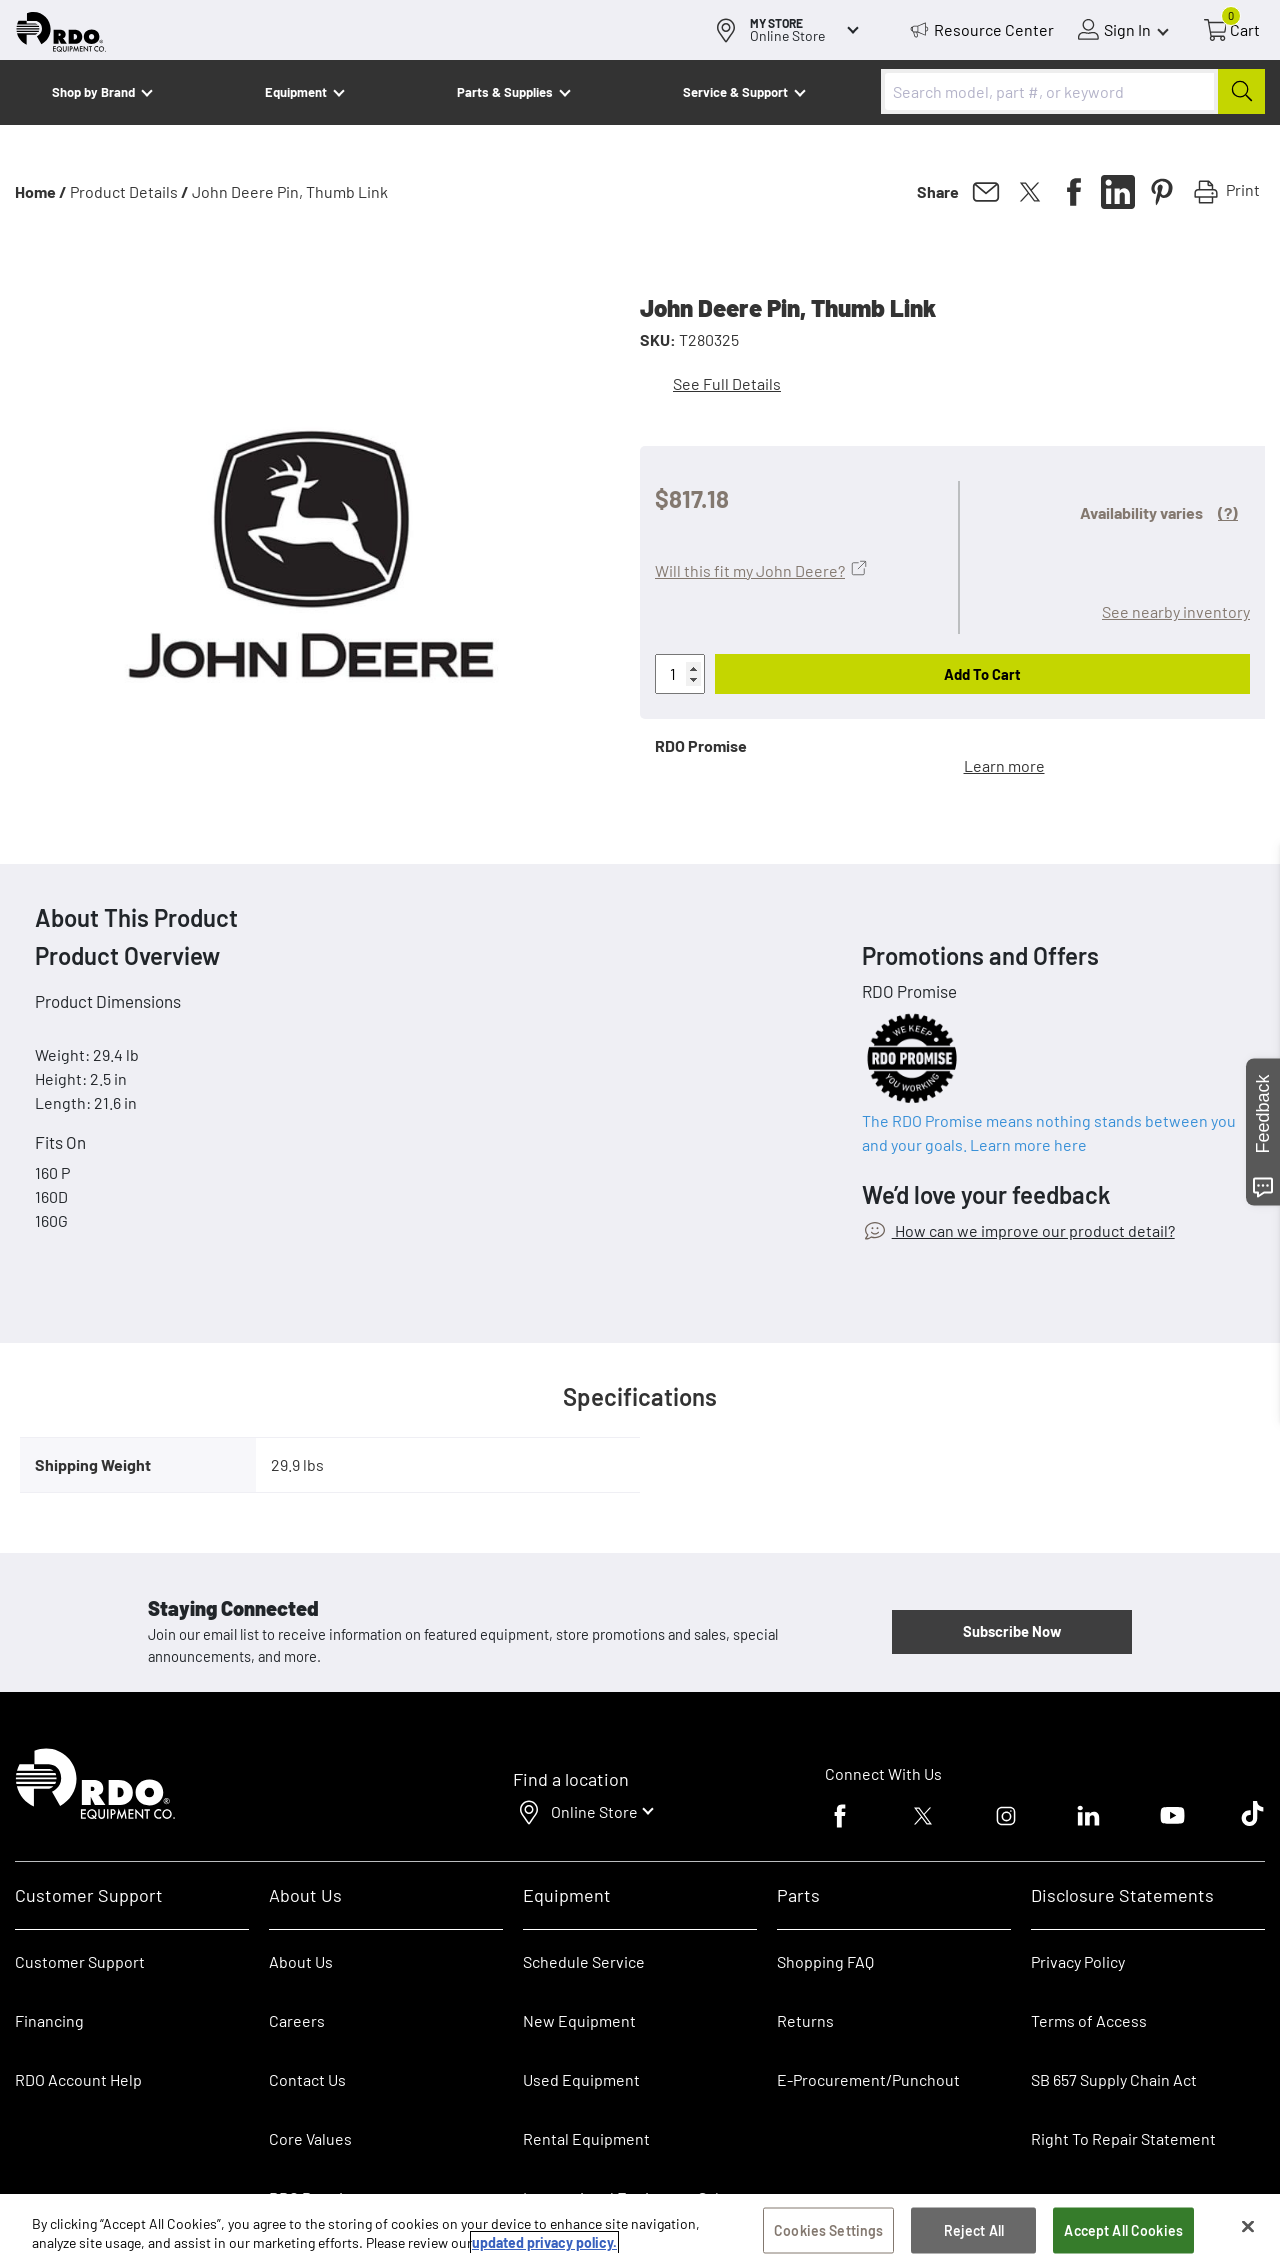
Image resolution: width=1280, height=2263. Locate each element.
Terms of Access (1089, 2020)
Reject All (974, 2230)
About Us (301, 1961)
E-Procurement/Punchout (868, 2079)
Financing (49, 2020)
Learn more (1004, 765)
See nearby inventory (1176, 611)
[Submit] (1241, 91)
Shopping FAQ (825, 1961)
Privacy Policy (1078, 1961)
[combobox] (1073, 91)
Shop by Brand (93, 92)
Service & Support (735, 92)
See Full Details (727, 383)
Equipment (296, 92)
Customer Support (80, 1961)
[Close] (1248, 2227)
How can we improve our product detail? (1033, 1230)
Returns (805, 2020)
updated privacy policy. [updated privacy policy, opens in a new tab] (544, 2242)
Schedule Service (584, 1961)
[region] (640, 2228)
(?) (1228, 512)
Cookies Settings (828, 2230)
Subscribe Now (1012, 1631)
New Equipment (579, 2020)
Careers (297, 2020)
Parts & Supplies (505, 92)
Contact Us (307, 2079)
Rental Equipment (588, 2138)
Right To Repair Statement (1123, 2138)
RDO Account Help (78, 2079)
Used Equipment (581, 2079)
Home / (41, 191)
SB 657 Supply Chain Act (1114, 2079)
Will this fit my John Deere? (750, 570)
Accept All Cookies (1123, 2230)
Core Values (310, 2138)
